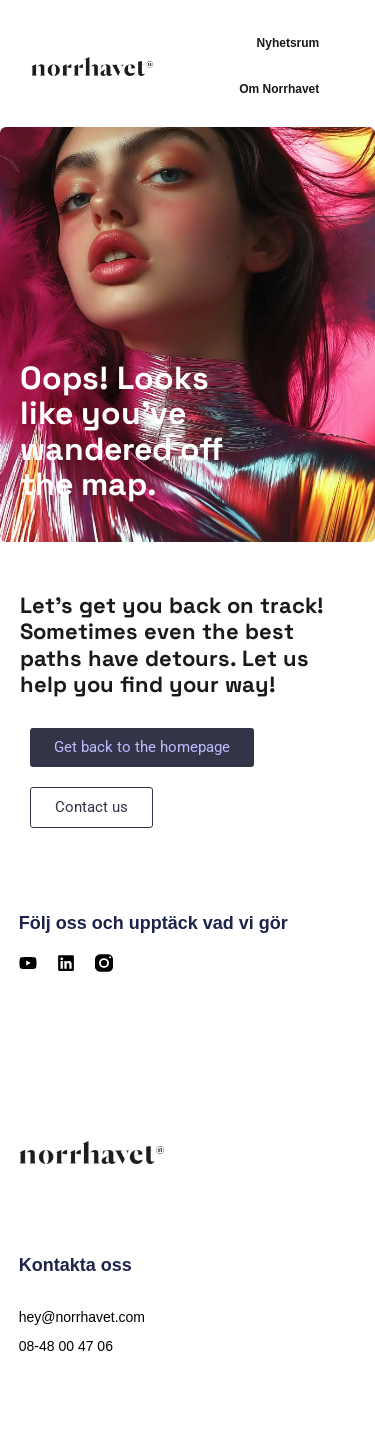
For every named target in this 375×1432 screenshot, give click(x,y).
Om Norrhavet (279, 89)
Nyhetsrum (288, 43)
